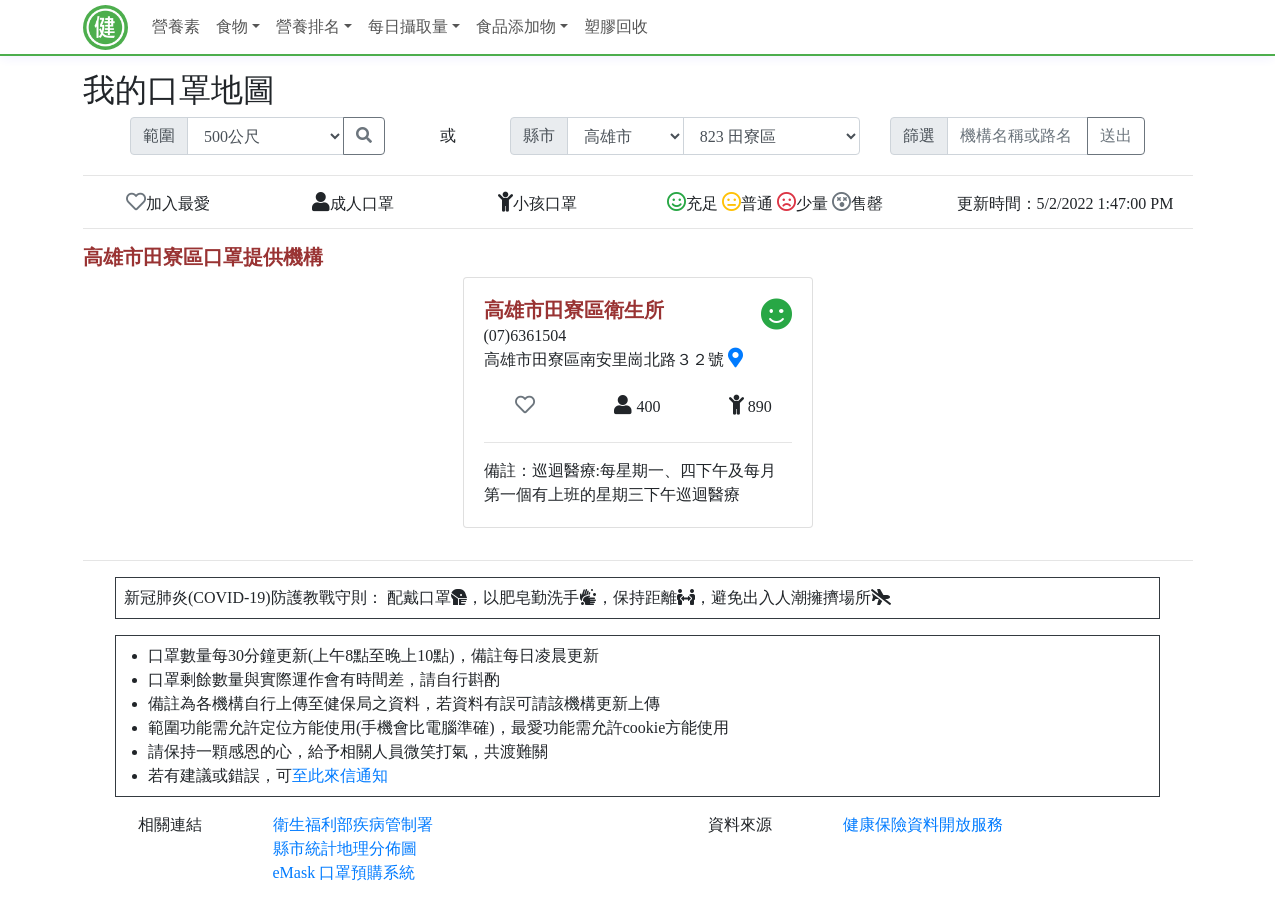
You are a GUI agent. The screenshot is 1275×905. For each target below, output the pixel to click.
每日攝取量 (408, 26)
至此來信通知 (340, 775)
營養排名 (308, 26)
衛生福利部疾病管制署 (353, 824)
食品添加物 (516, 26)
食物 (232, 26)
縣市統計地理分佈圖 (345, 848)
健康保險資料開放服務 (923, 824)
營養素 (176, 26)
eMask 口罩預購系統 (344, 872)
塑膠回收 (616, 26)
